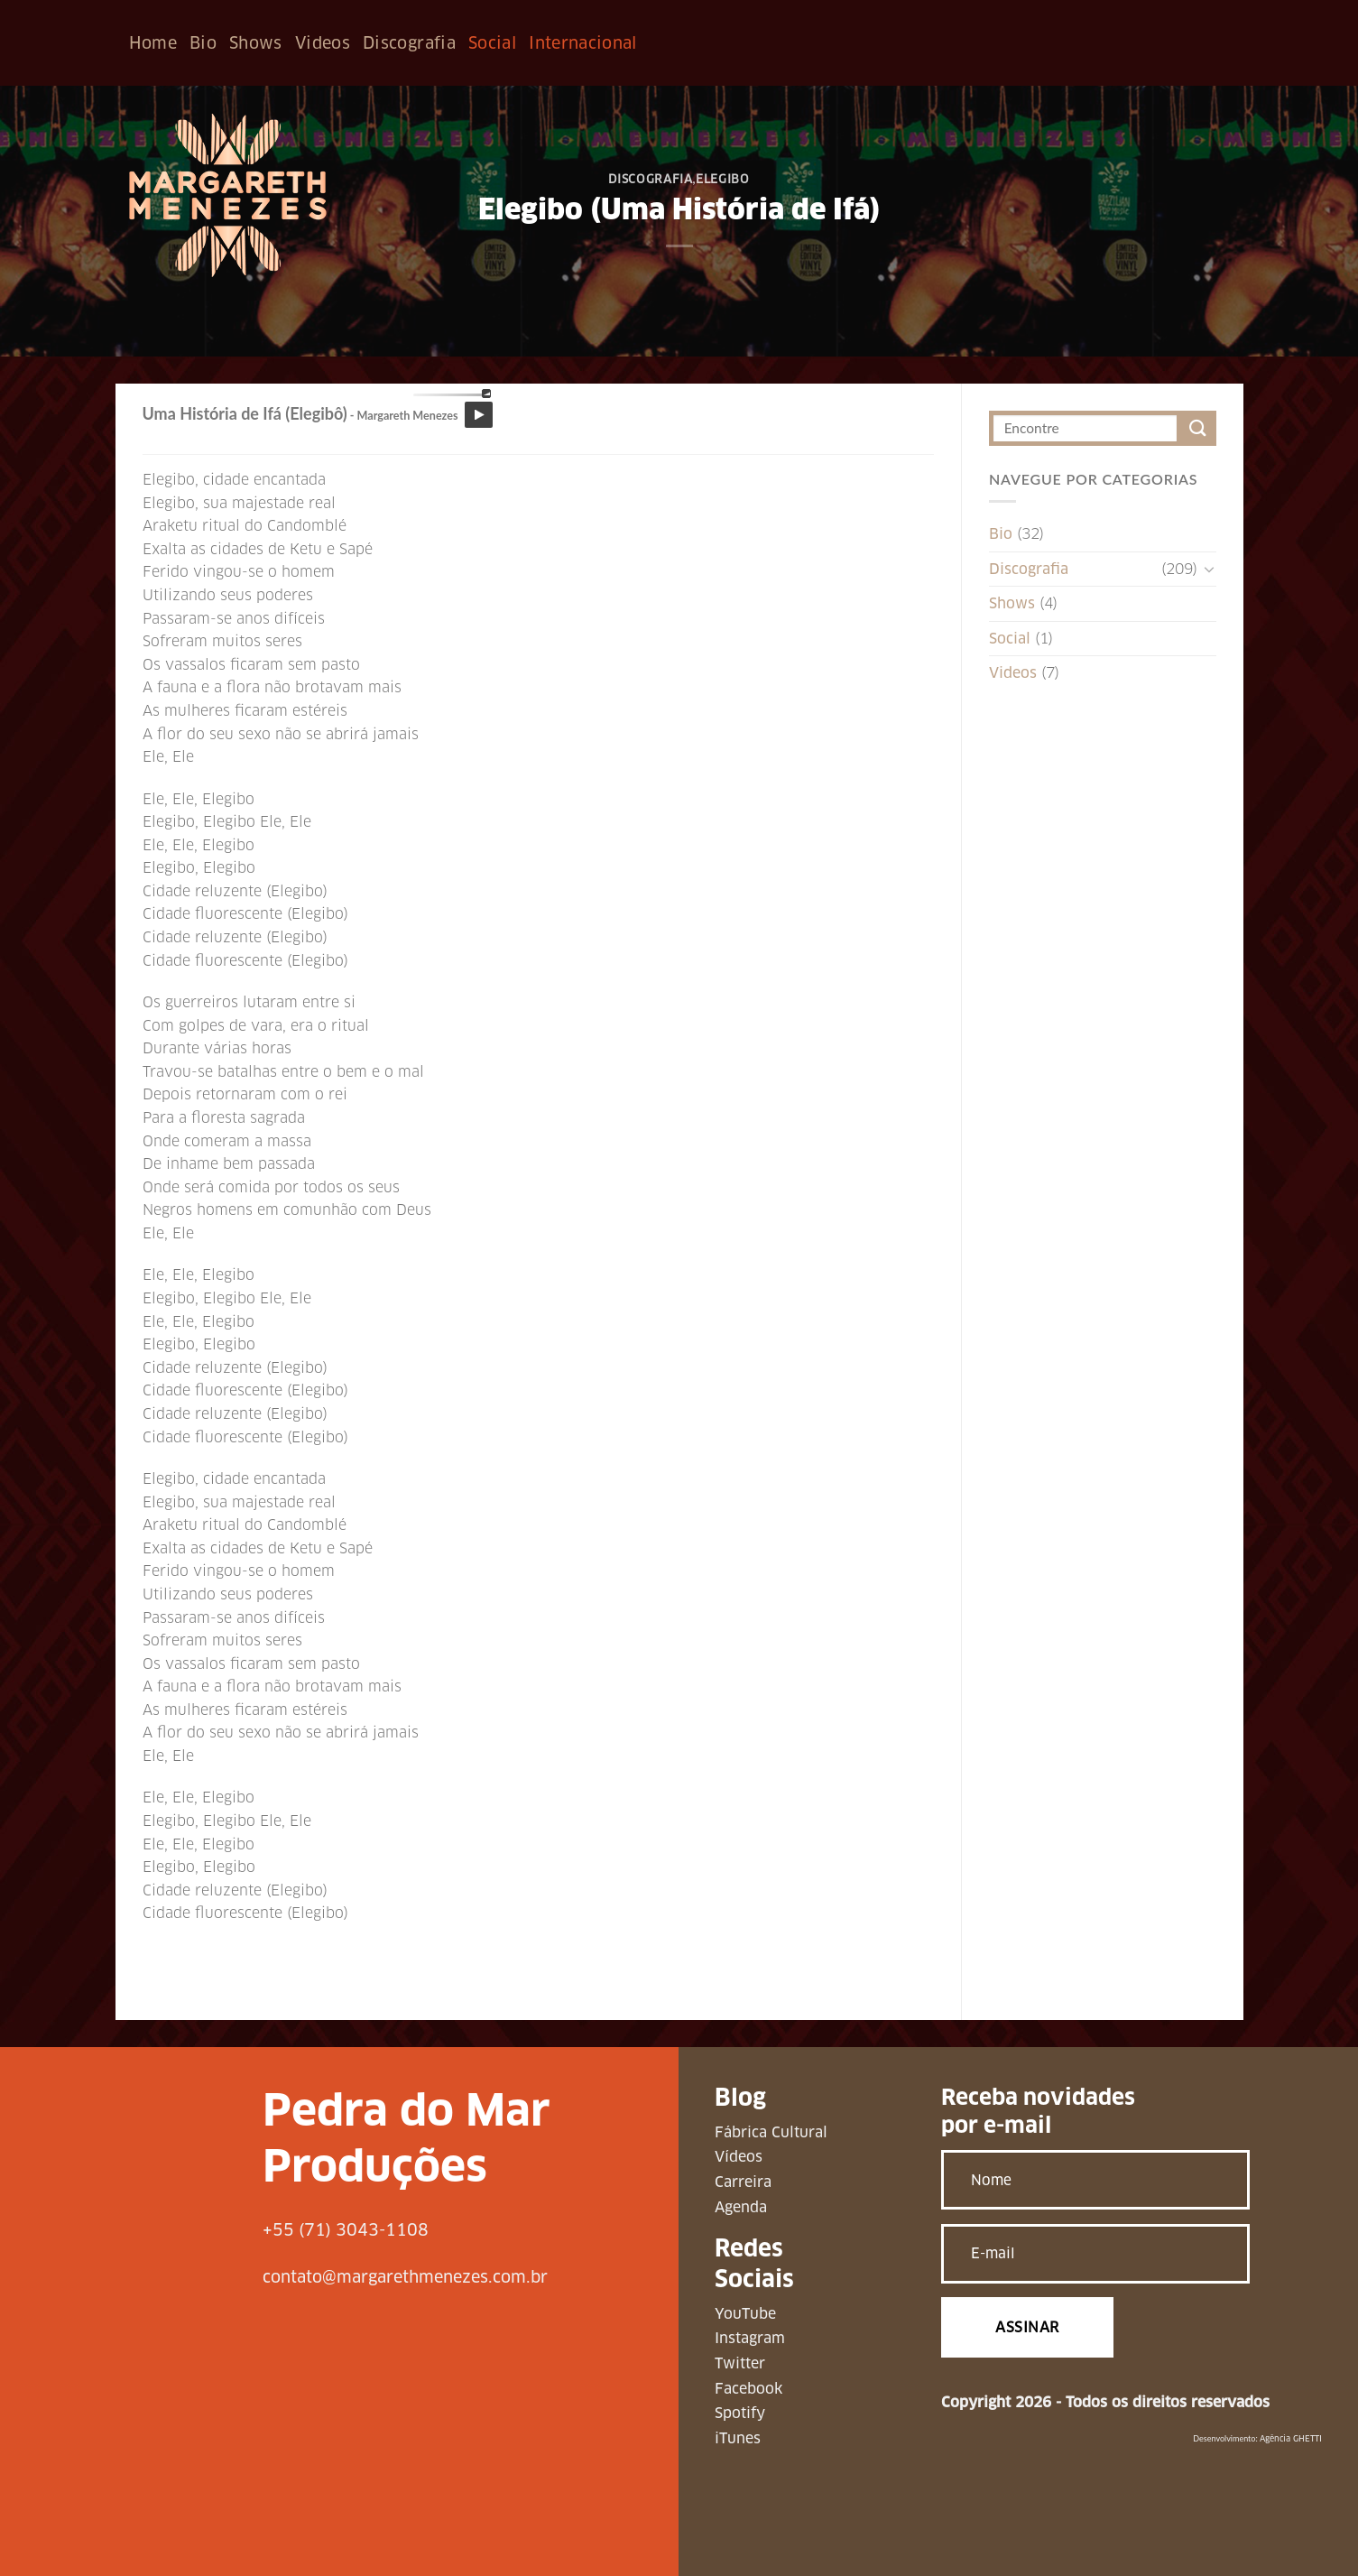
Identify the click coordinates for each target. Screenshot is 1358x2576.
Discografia (409, 42)
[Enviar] (1198, 428)
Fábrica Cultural (771, 2132)
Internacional (583, 42)
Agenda (741, 2207)
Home (153, 42)
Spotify (740, 2413)
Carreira (743, 2182)
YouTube (745, 2313)
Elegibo (723, 179)
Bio (203, 42)
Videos (322, 42)
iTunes (738, 2438)
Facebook (748, 2388)
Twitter (740, 2363)
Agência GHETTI (1291, 2438)
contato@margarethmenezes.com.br (405, 2276)
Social (492, 42)
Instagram (750, 2338)
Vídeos (738, 2156)
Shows (255, 42)
